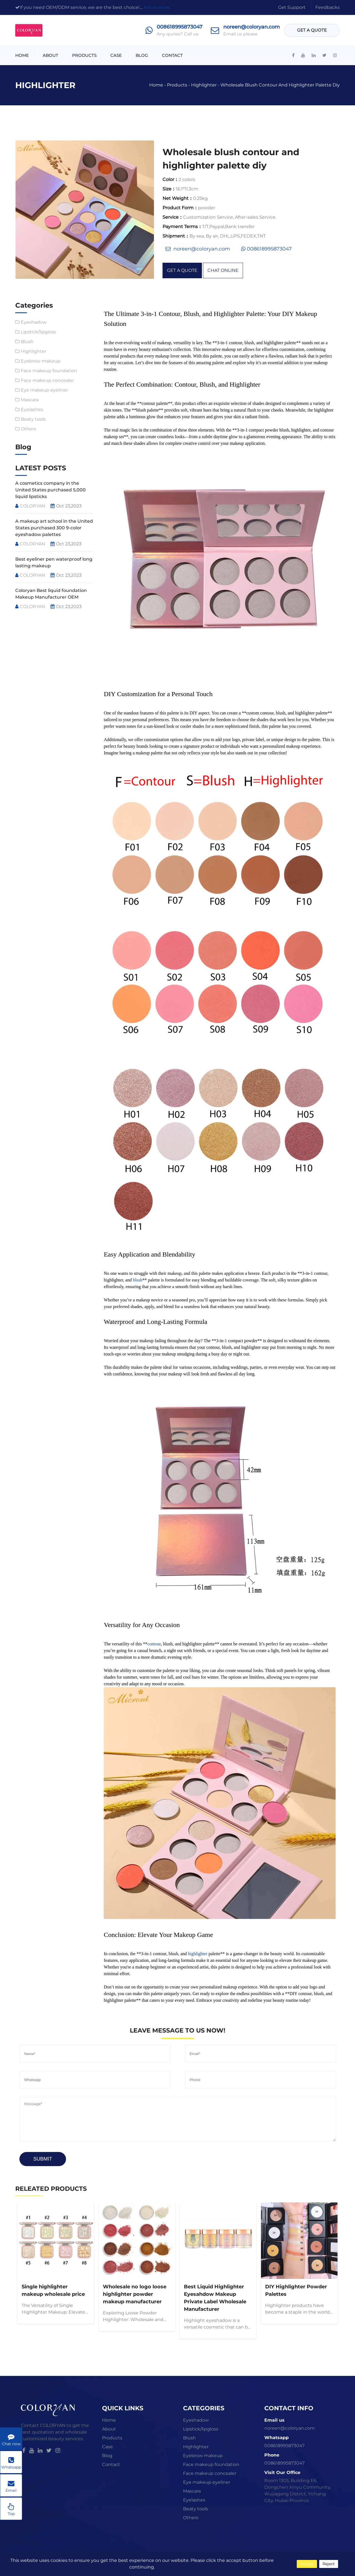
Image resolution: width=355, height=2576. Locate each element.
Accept (307, 2563)
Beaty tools (33, 419)
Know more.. (157, 7)
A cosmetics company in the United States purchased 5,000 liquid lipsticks (50, 490)
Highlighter (204, 85)
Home (22, 55)
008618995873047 (179, 27)
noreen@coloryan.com (251, 27)
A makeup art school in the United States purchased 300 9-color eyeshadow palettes (54, 528)
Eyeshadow (34, 322)
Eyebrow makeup (40, 361)
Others (28, 429)
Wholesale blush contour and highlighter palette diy (280, 85)
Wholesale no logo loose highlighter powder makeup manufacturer (135, 2293)
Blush (27, 341)
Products (84, 55)
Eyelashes (32, 409)
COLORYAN (30, 506)
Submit (42, 2159)
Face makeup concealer (47, 380)
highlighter (197, 1953)
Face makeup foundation (49, 370)
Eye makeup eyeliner (44, 390)
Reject (329, 2563)
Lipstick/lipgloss (38, 332)
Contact (172, 55)
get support (292, 7)
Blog (142, 55)
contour (154, 1643)
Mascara (30, 399)
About (50, 55)
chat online (223, 270)
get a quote (312, 30)
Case (116, 55)
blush (138, 1280)
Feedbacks (327, 7)
